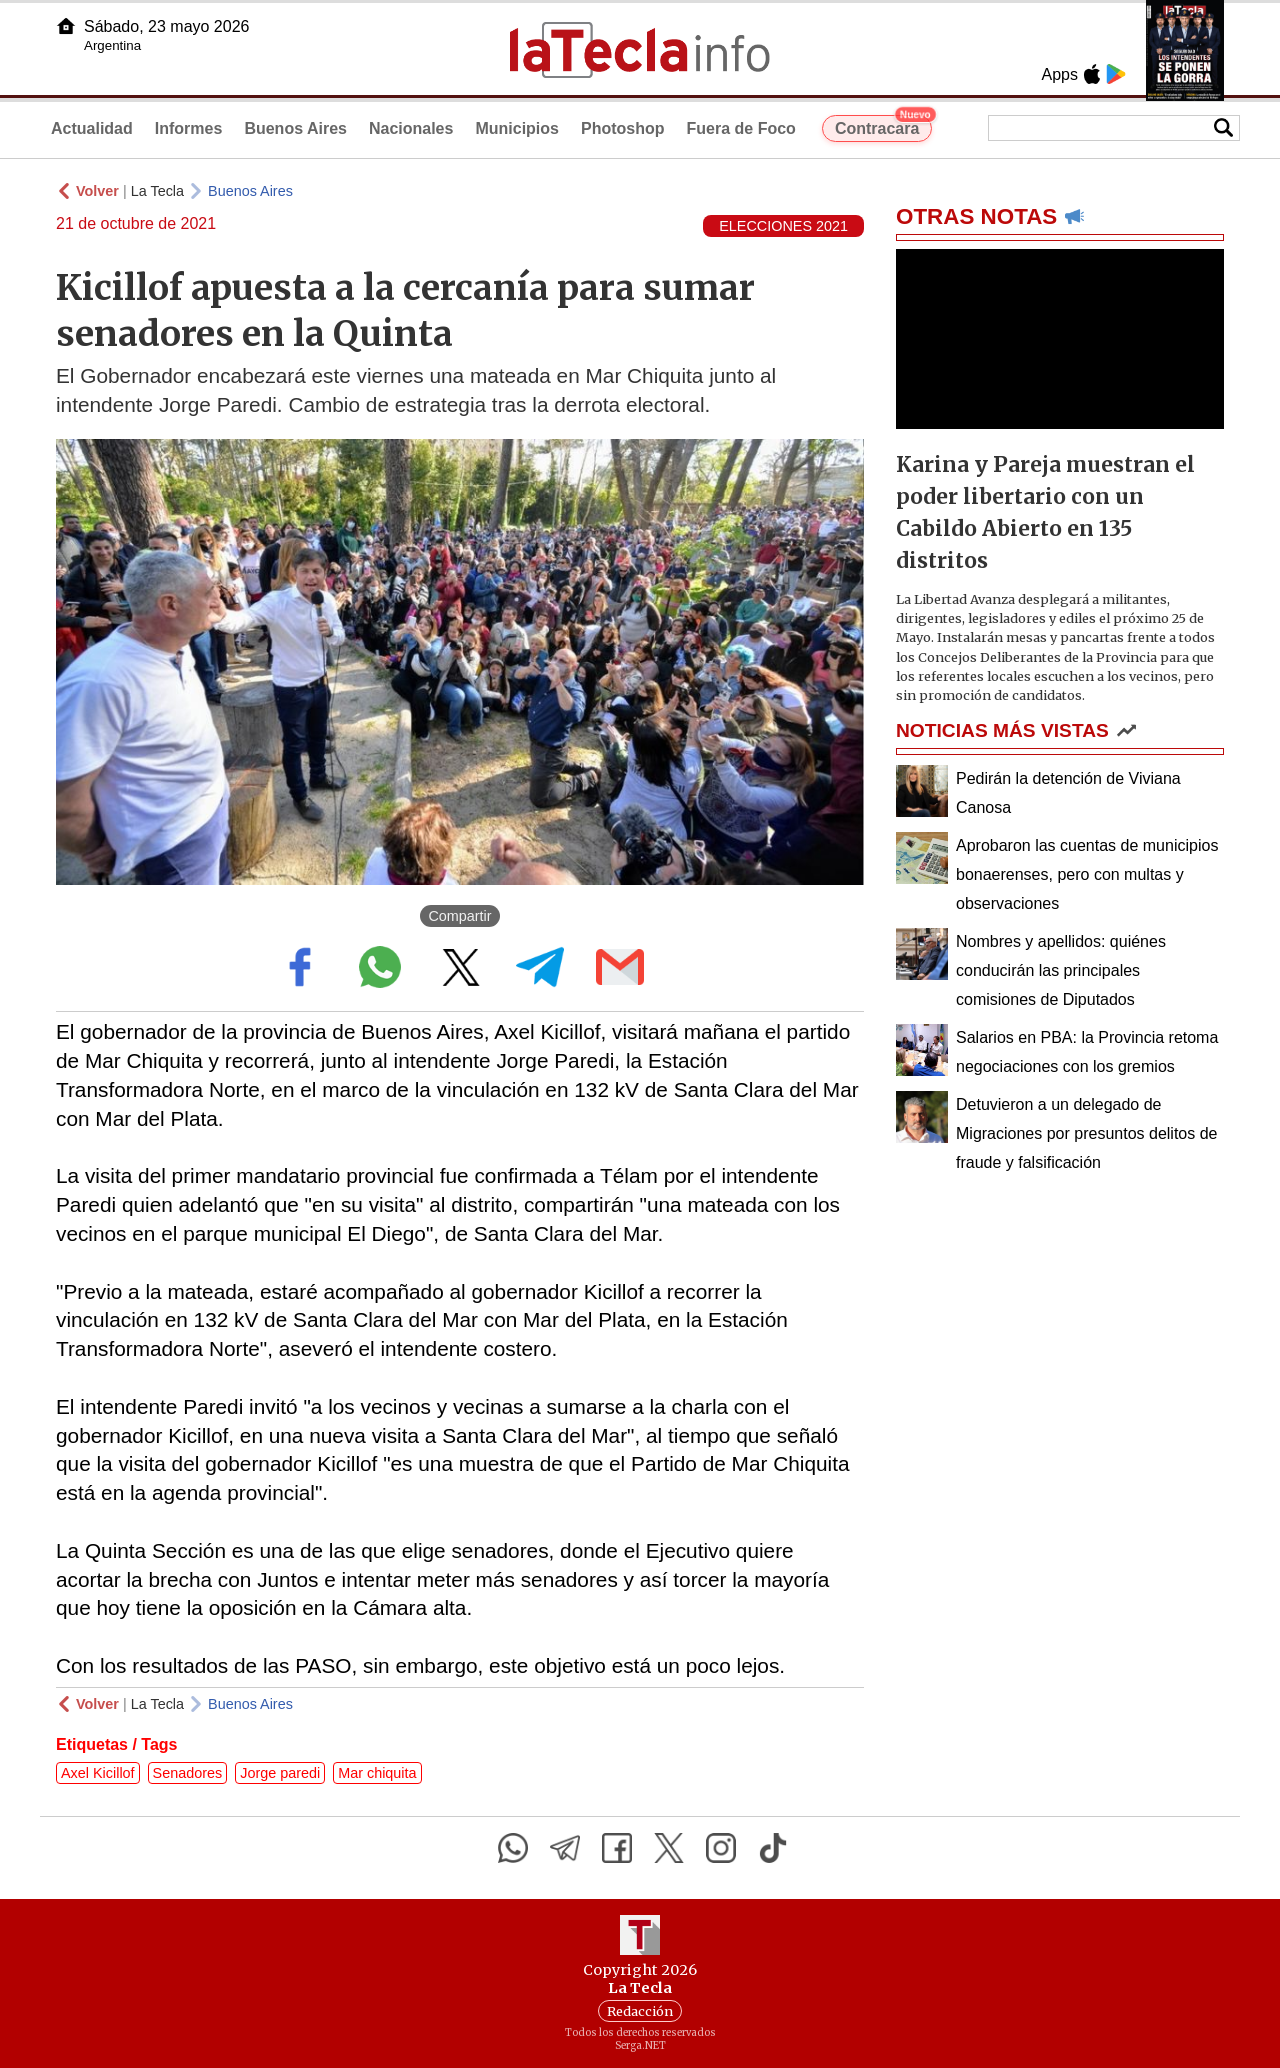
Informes (189, 128)
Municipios (517, 128)
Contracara (883, 126)
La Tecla (157, 191)
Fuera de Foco (741, 128)
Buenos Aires (295, 128)
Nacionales (411, 128)
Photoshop (623, 128)
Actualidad (92, 128)
